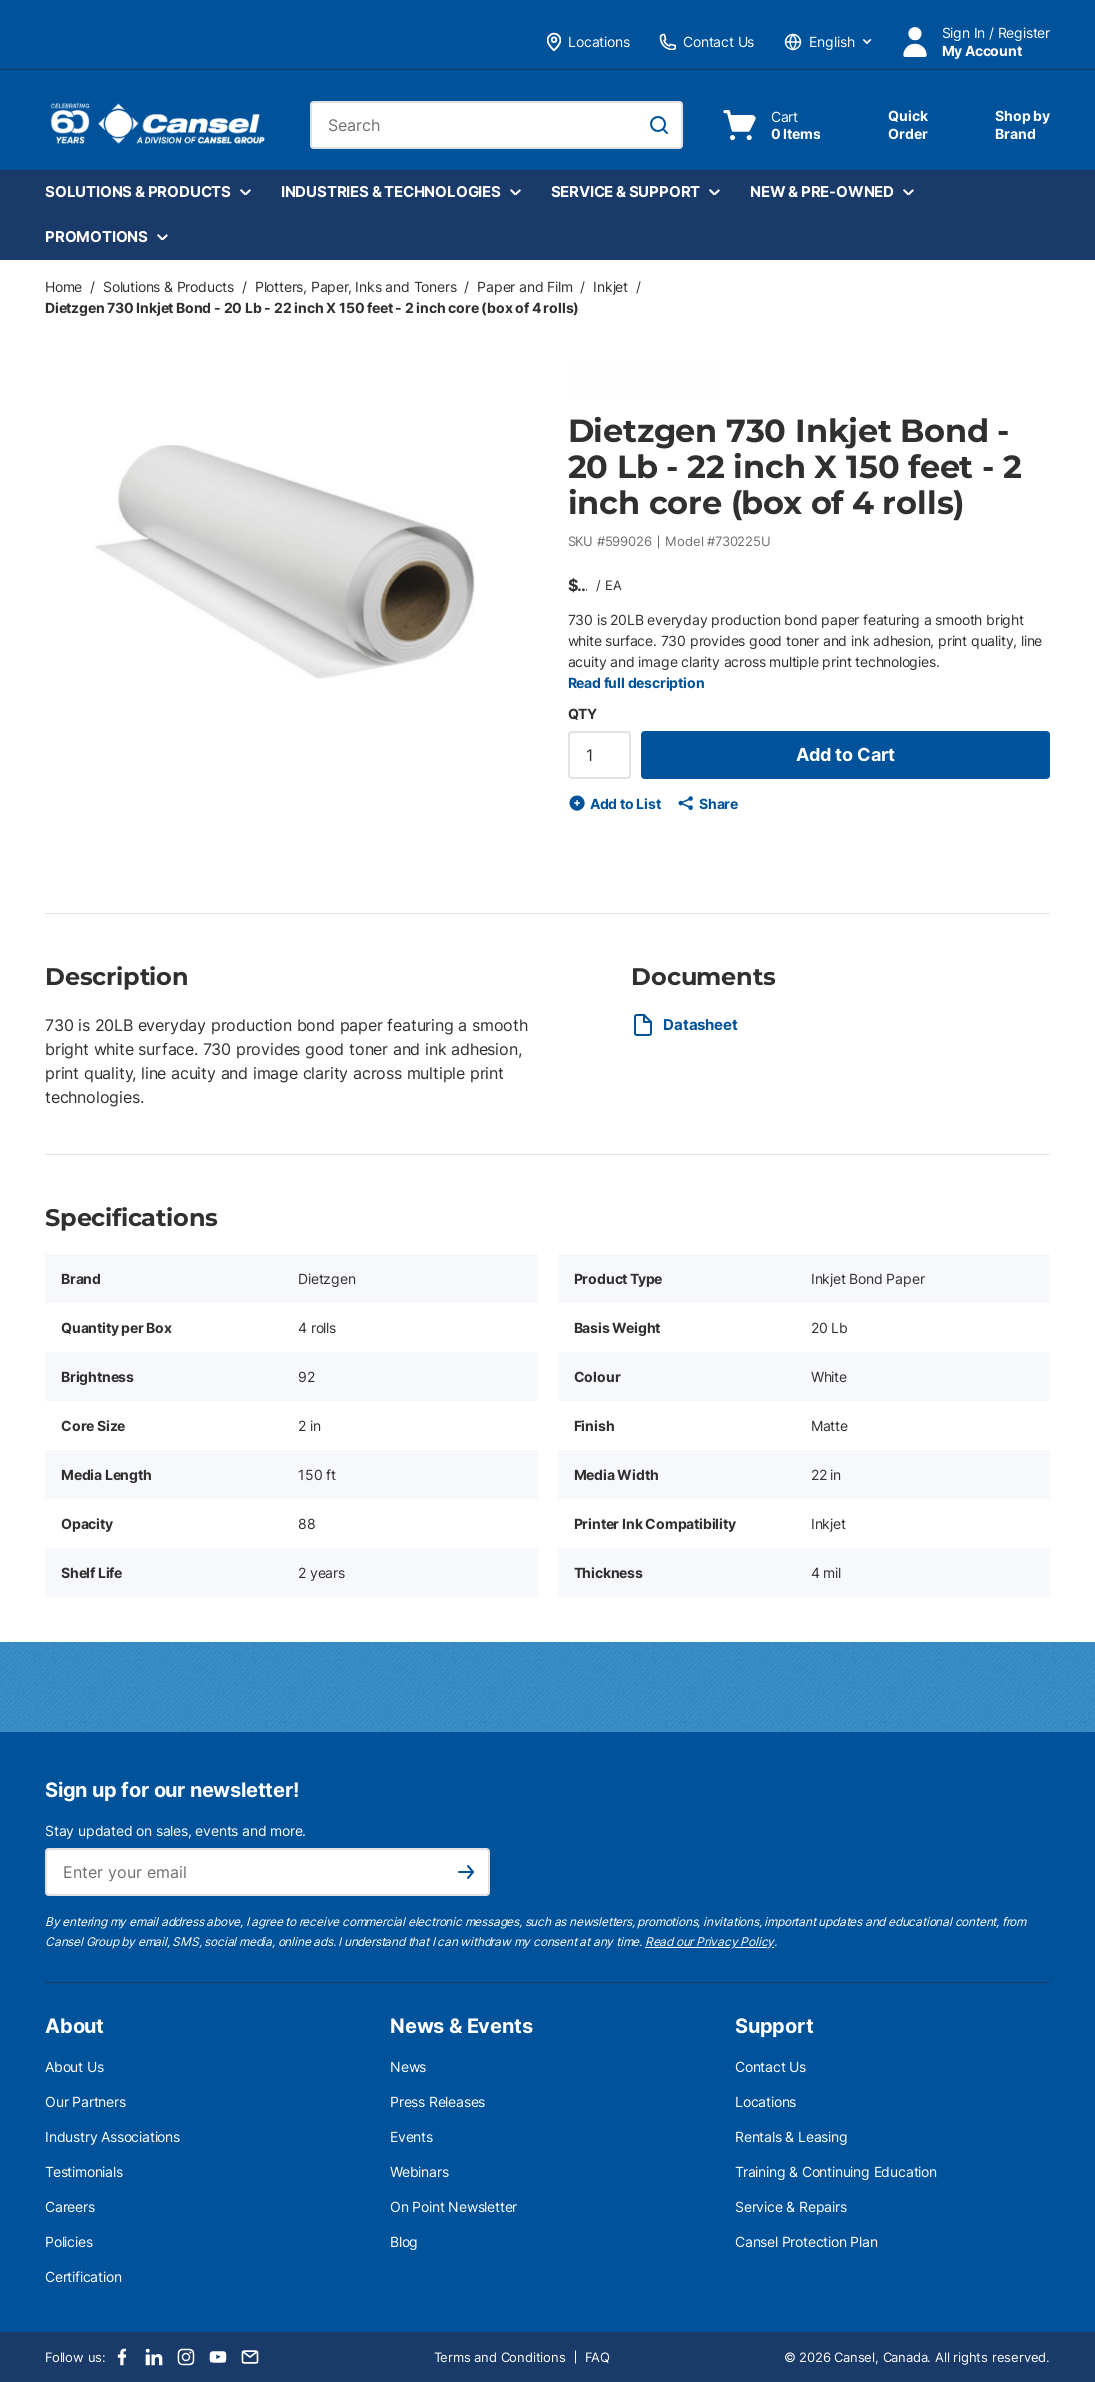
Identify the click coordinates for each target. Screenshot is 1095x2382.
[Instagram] (186, 2357)
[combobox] (496, 125)
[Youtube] (218, 2357)
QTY (582, 713)
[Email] (250, 2357)
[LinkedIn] (154, 2357)
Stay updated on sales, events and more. (175, 1830)
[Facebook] (122, 2357)
